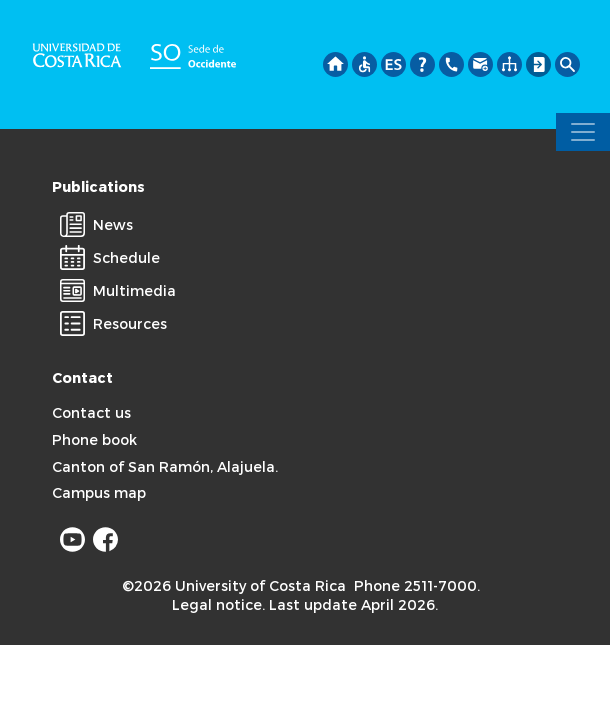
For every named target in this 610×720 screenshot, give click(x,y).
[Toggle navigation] (583, 132)
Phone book (94, 439)
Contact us (91, 412)
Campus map (99, 492)
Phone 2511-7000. (417, 585)
